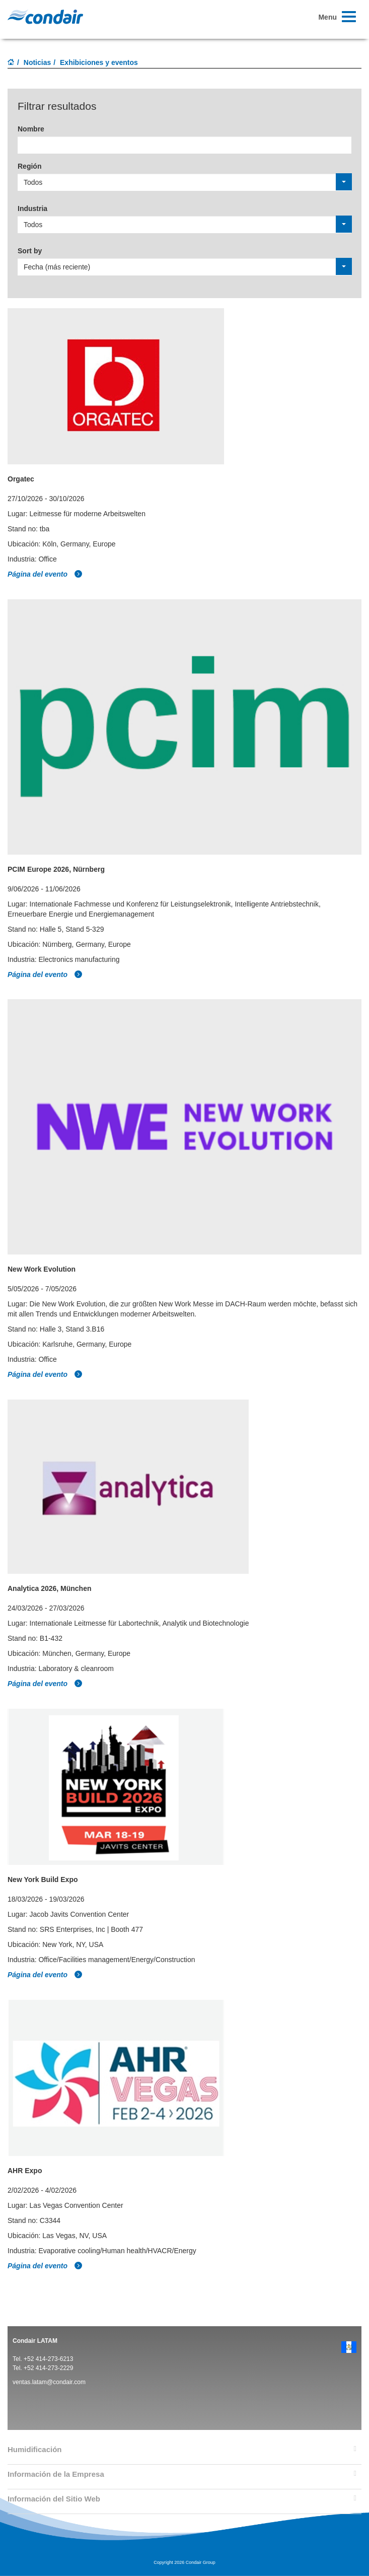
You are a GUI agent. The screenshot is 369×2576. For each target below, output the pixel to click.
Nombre (31, 129)
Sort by (30, 251)
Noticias (37, 62)
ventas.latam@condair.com (49, 2382)
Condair (45, 16)
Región (29, 166)
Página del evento (45, 574)
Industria (32, 208)
